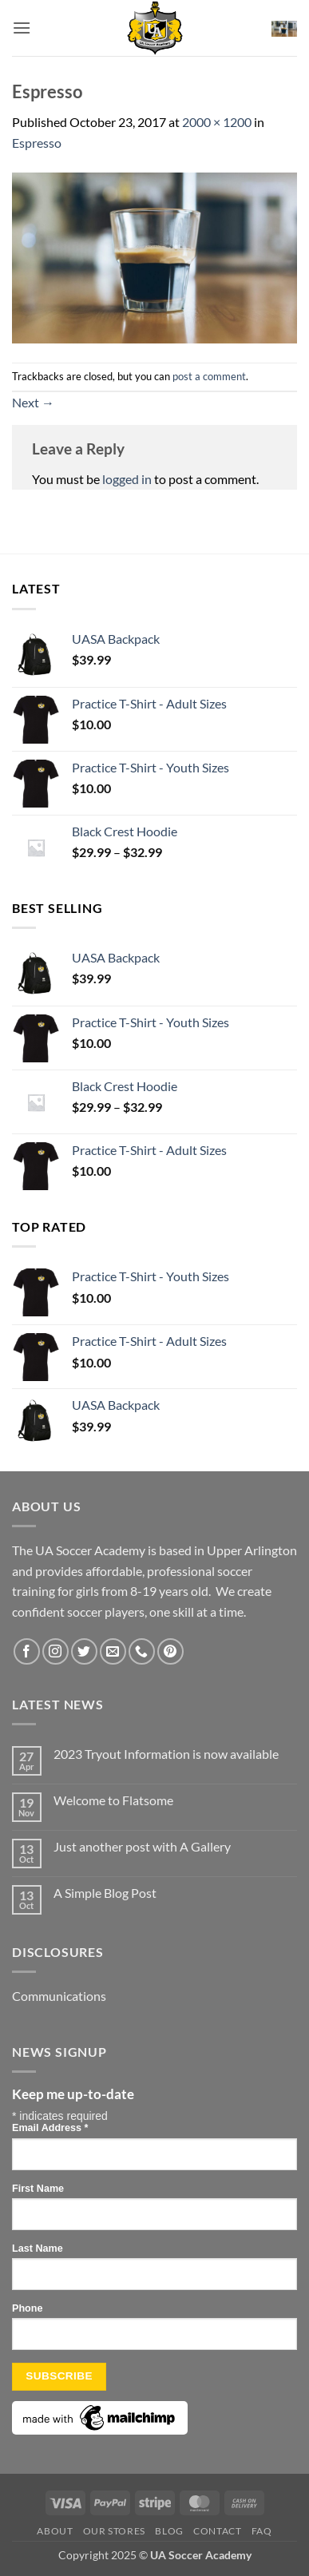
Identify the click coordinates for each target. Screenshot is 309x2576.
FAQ (262, 2531)
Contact (217, 2531)
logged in (127, 478)
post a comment (209, 376)
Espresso (36, 142)
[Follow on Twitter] (84, 1651)
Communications (59, 1995)
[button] (21, 27)
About (55, 2531)
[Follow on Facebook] (27, 1651)
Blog (169, 2531)
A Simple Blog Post (104, 1892)
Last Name (37, 2248)
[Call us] (142, 1651)
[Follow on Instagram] (55, 1651)
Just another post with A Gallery (142, 1846)
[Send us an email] (113, 1651)
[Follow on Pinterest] (170, 1651)
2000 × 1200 (217, 121)
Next (33, 402)
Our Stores (114, 2531)
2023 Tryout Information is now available (166, 1753)
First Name (38, 2188)
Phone (27, 2308)
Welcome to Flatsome (113, 1800)
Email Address (50, 2127)
